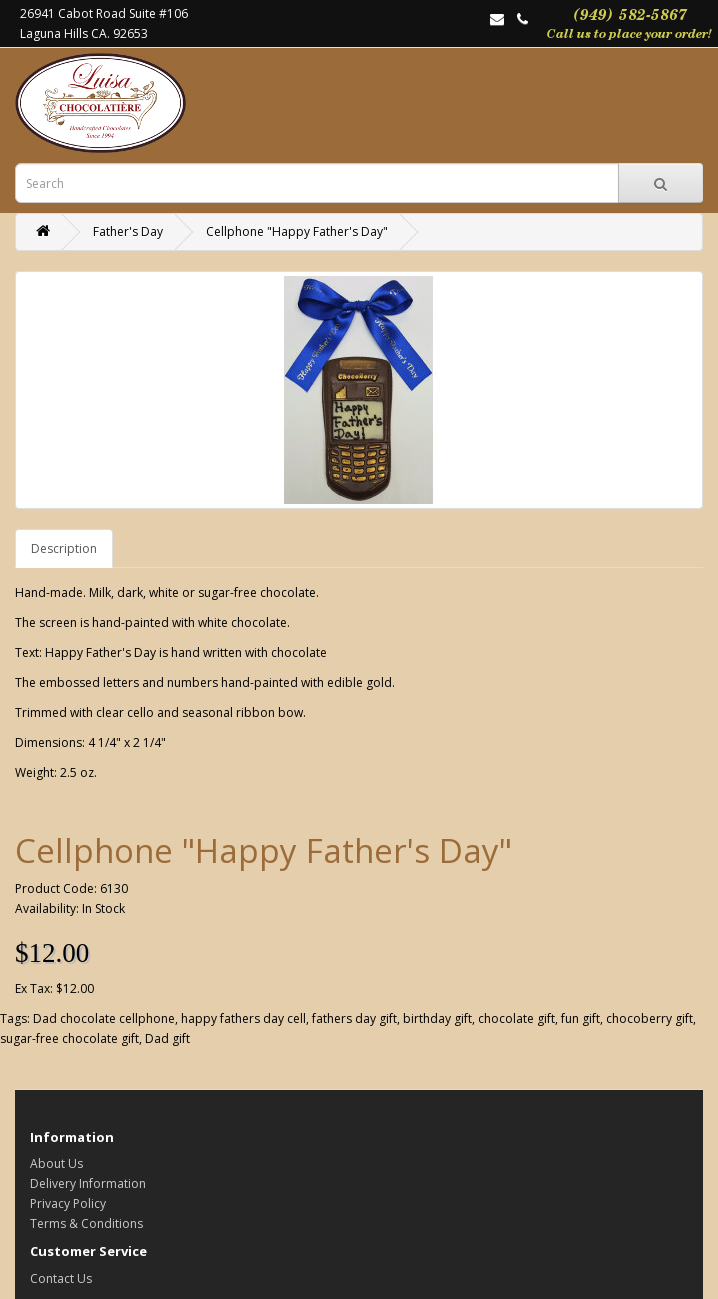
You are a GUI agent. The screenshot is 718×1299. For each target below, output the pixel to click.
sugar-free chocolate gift (69, 1038)
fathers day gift (354, 1018)
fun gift (580, 1018)
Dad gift (167, 1038)
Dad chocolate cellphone (104, 1018)
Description (64, 548)
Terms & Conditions (86, 1223)
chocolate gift (516, 1018)
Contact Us (61, 1278)
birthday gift (437, 1018)
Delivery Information (88, 1183)
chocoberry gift (649, 1018)
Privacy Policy (68, 1203)
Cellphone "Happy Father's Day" (297, 231)
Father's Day (128, 231)
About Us (56, 1163)
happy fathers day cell (243, 1018)
